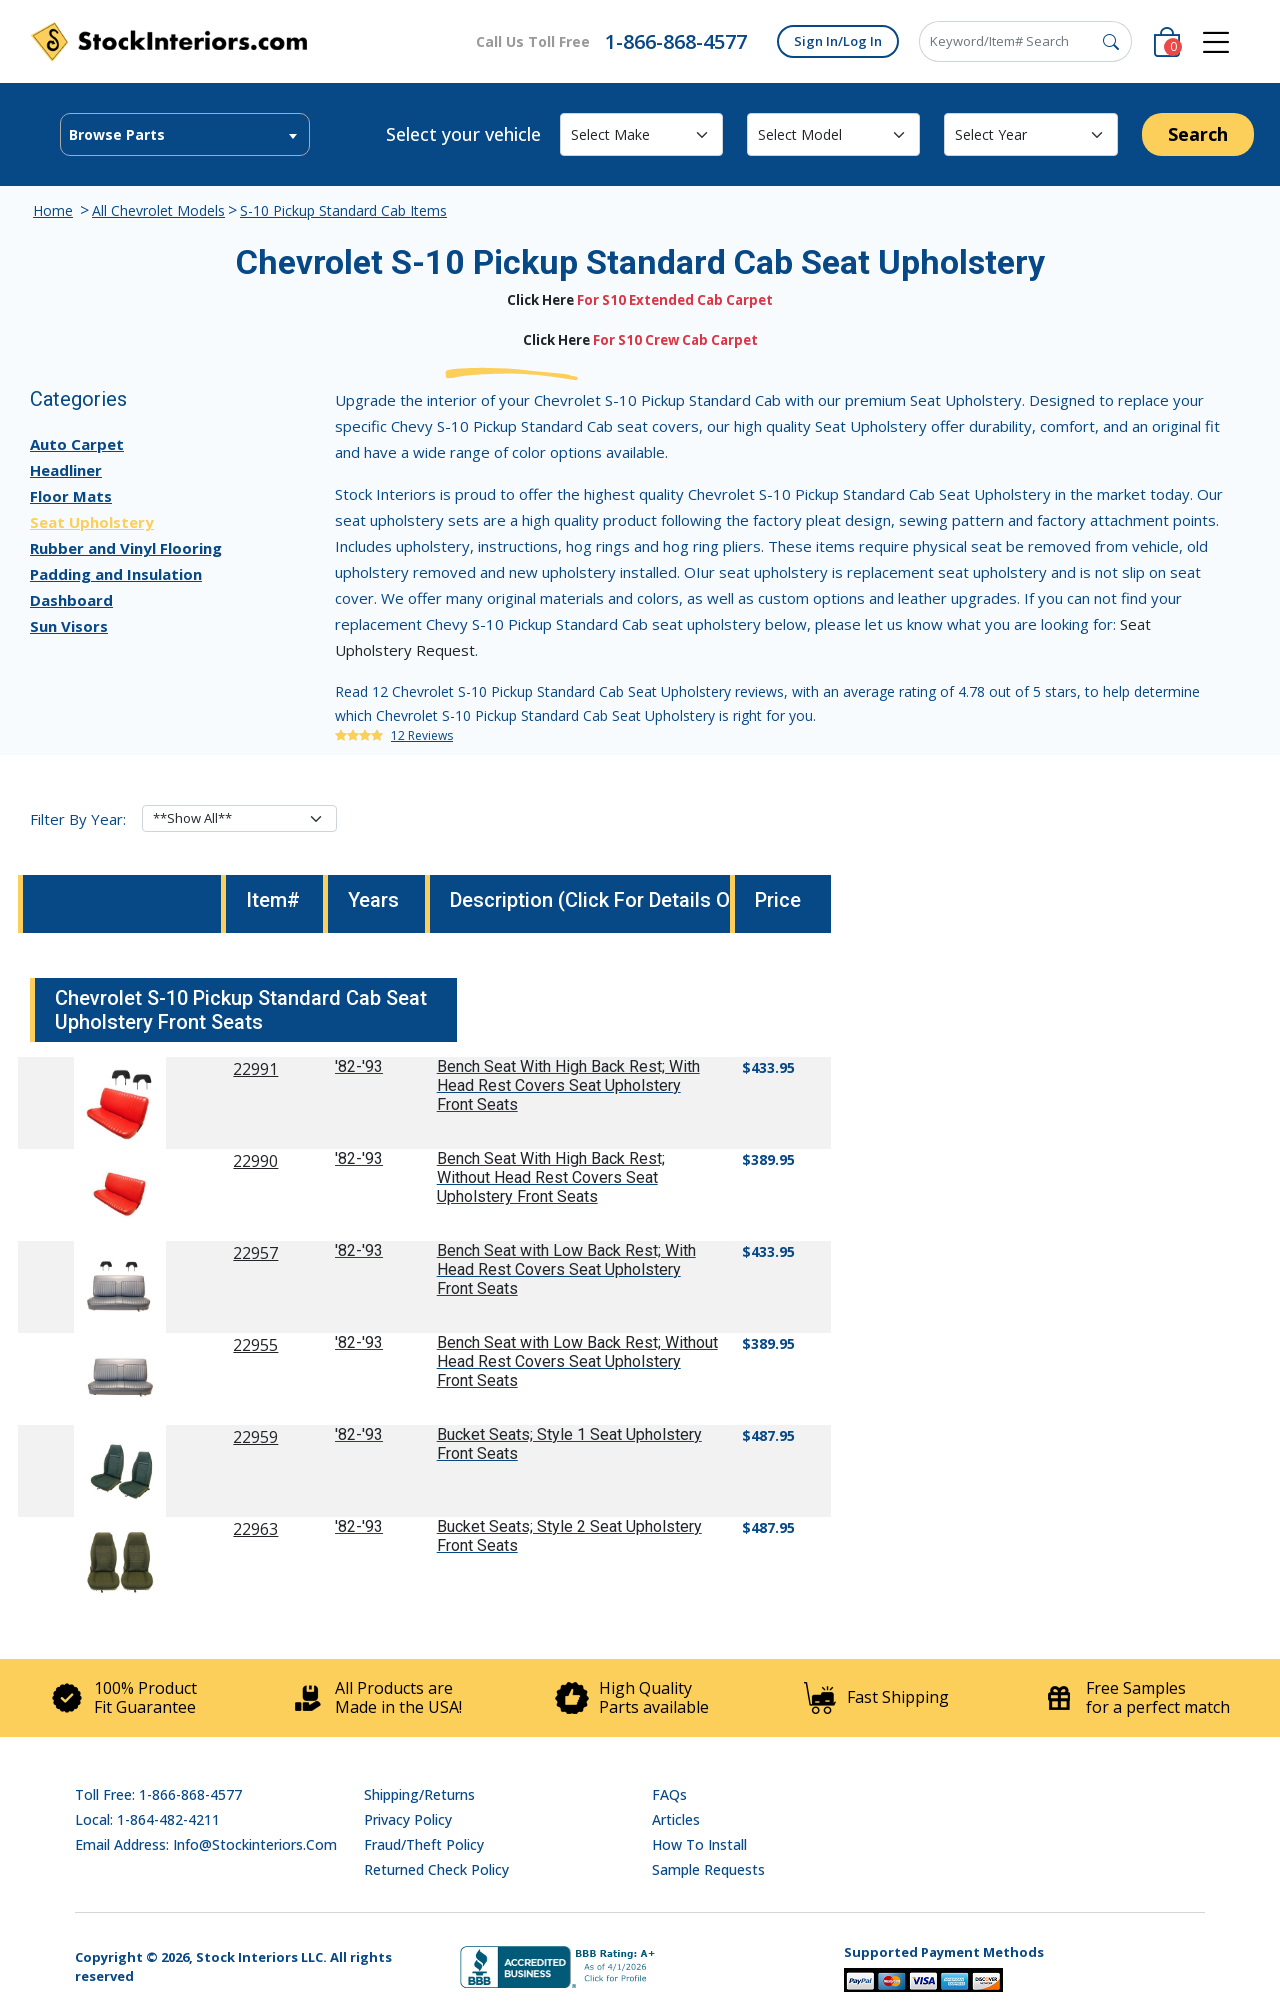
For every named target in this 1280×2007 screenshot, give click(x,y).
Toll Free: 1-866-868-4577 (158, 1794)
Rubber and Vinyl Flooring (126, 548)
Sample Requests (708, 1869)
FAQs (669, 1794)
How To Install (699, 1844)
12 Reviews (422, 735)
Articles (676, 1819)
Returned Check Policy (436, 1869)
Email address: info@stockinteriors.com (206, 1844)
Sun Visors (69, 626)
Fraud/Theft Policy (424, 1844)
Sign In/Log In (838, 41)
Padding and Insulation (116, 574)
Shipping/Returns (419, 1794)
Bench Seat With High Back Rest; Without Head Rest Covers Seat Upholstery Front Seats (551, 1177)
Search (1198, 134)
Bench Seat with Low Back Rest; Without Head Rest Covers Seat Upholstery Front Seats (577, 1361)
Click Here (540, 300)
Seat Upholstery (92, 522)
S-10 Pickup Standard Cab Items (343, 210)
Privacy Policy (408, 1819)
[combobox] (185, 134)
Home (53, 210)
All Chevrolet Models (158, 210)
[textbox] (185, 135)
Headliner (66, 470)
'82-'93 (359, 1066)
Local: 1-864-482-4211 (147, 1819)
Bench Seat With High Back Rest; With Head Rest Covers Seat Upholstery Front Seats (568, 1085)
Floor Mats (71, 496)
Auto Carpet (77, 444)
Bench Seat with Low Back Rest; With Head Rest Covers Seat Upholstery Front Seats (566, 1269)
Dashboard (71, 600)
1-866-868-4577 (676, 41)
